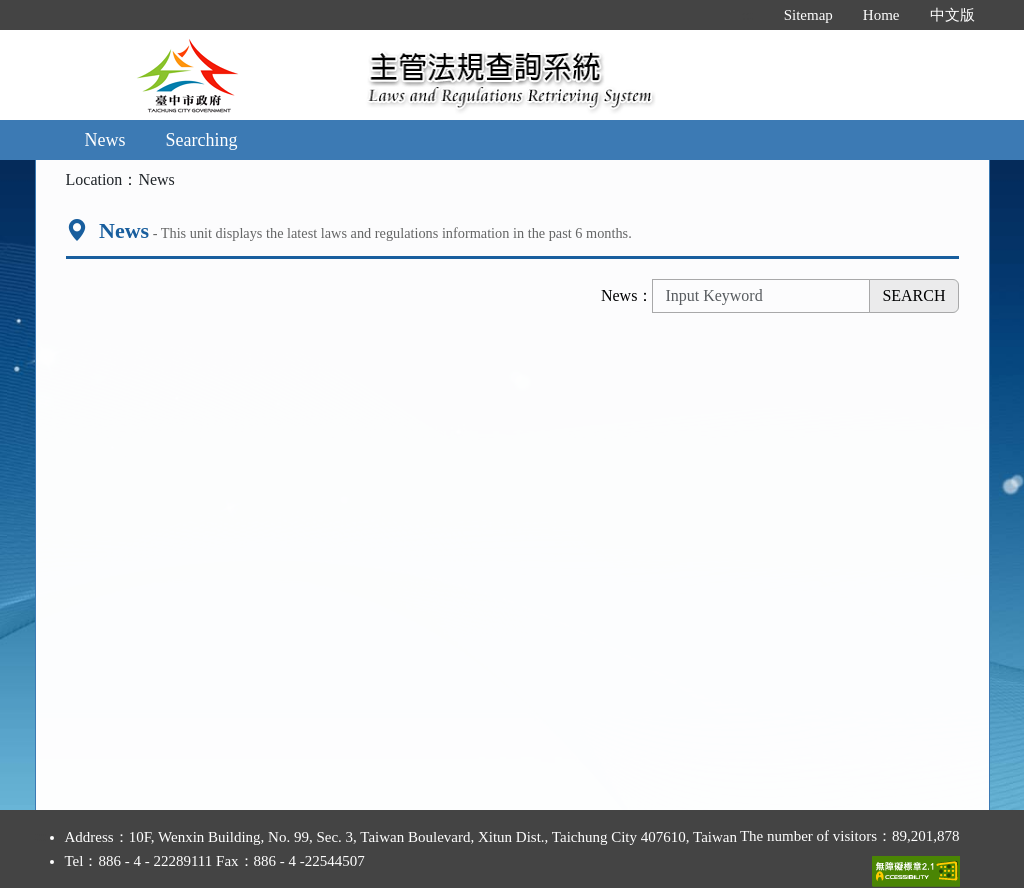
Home (881, 15)
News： (627, 295)
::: (747, 15)
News (105, 140)
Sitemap (808, 15)
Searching (202, 140)
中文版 (952, 15)
